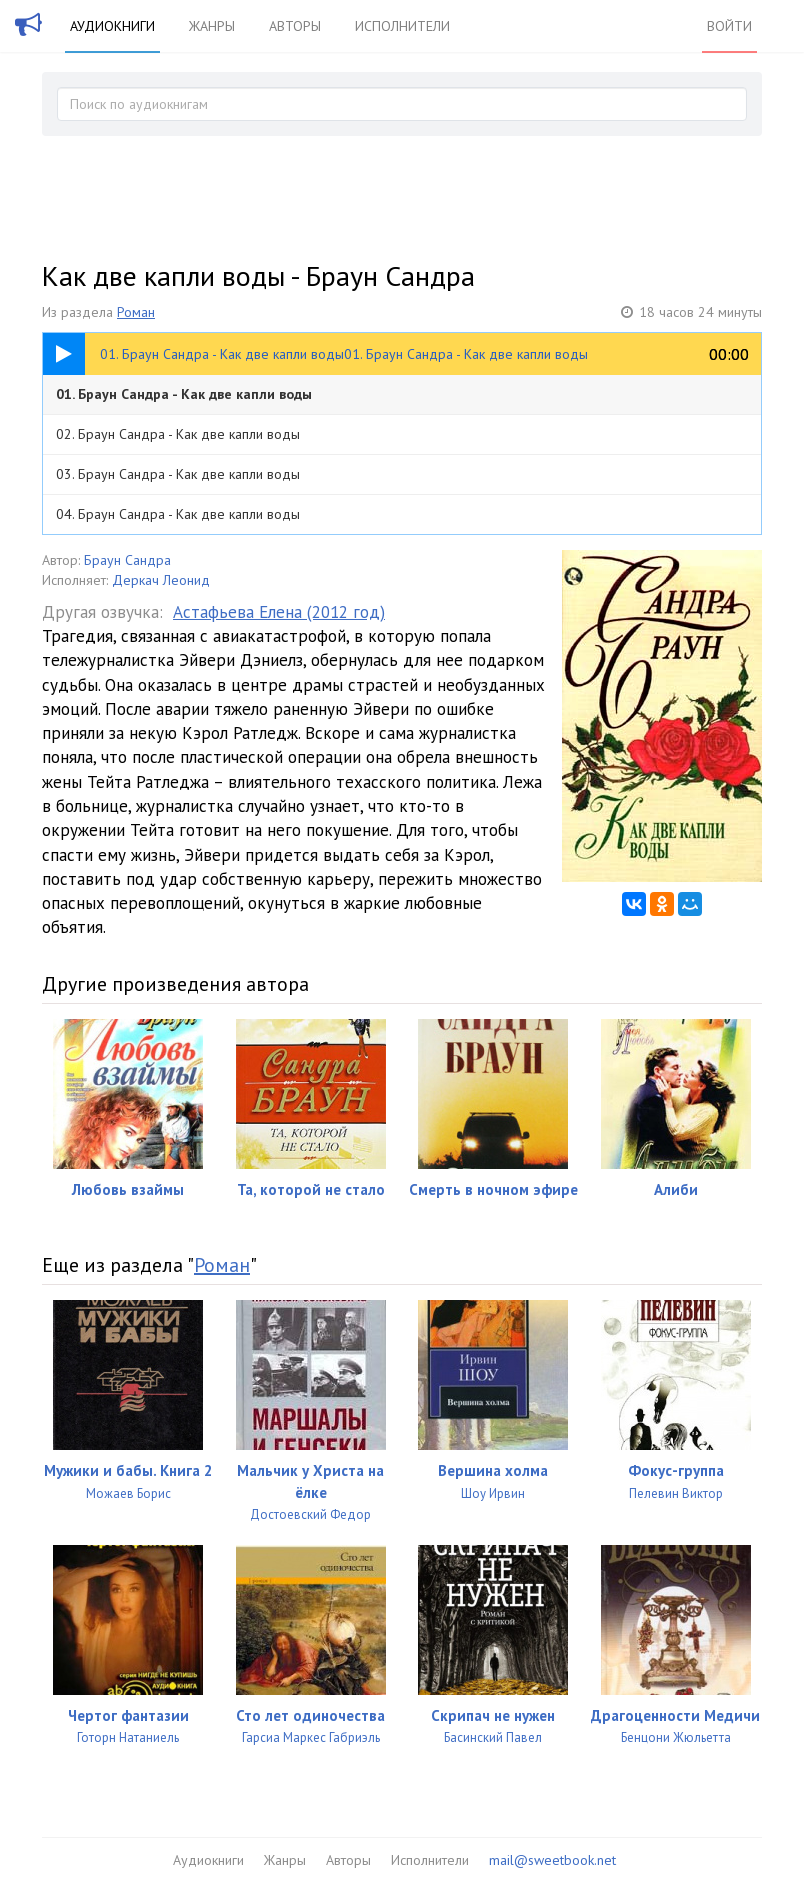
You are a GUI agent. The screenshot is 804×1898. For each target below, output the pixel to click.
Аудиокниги (112, 26)
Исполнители (402, 26)
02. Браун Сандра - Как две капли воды (178, 434)
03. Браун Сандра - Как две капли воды (178, 474)
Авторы (295, 26)
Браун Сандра (127, 560)
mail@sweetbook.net (552, 1860)
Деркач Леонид (161, 580)
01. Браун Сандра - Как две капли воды (184, 394)
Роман (136, 312)
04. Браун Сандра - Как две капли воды (178, 514)
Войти (729, 26)
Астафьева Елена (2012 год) (279, 612)
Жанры (212, 26)
